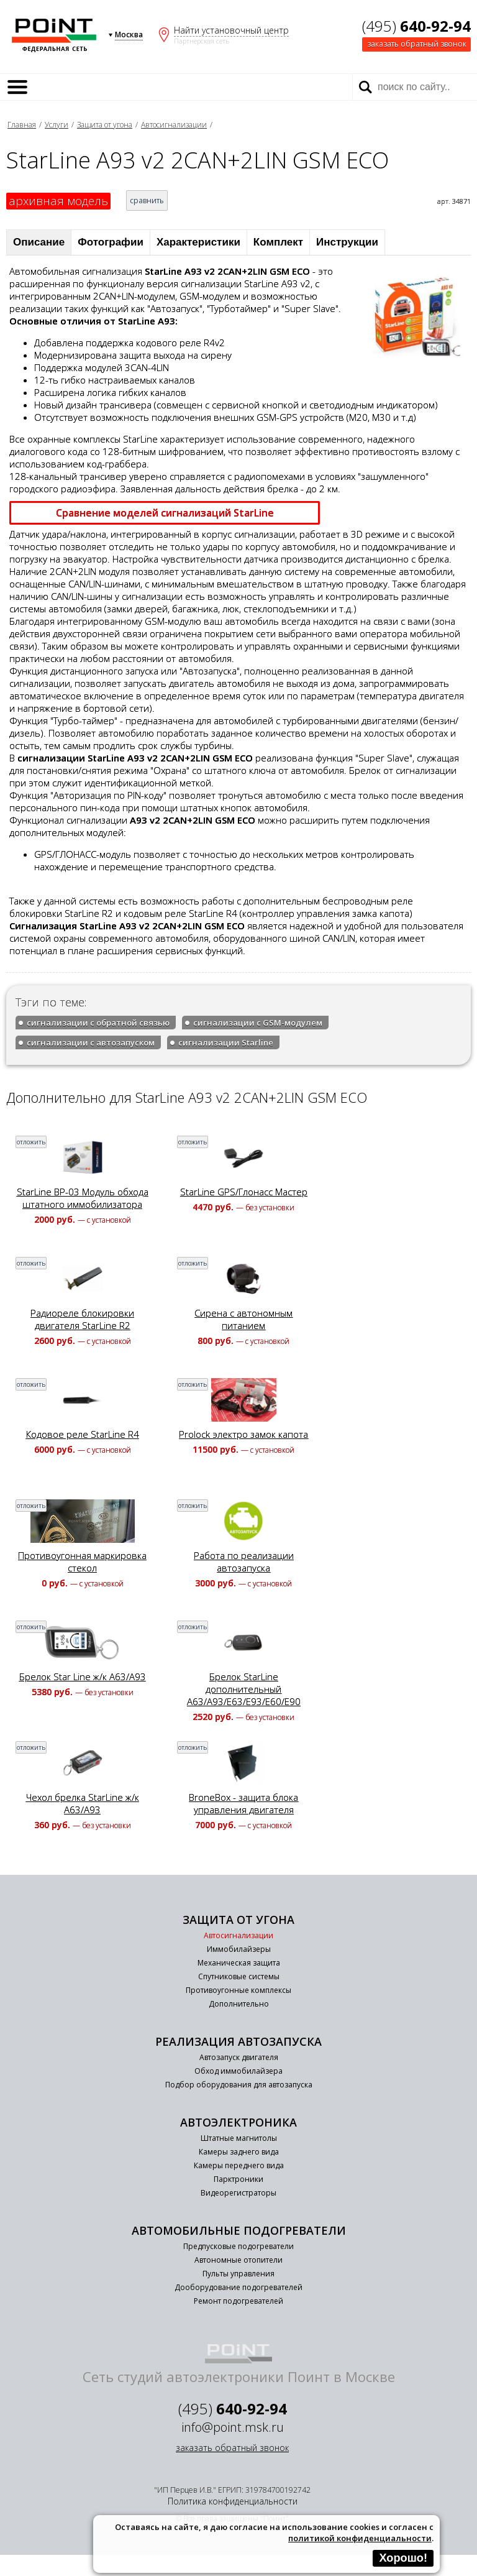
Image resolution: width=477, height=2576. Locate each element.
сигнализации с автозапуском (91, 1042)
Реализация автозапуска (238, 2041)
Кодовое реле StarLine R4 (82, 1434)
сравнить (147, 200)
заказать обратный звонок (416, 44)
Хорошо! (403, 2558)
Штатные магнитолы (239, 2138)
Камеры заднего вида (239, 2151)
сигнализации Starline (225, 1042)
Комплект (278, 242)
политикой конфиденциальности (360, 2538)
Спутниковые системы (238, 1976)
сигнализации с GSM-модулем (257, 1022)
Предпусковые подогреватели (238, 2246)
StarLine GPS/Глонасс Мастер (243, 1191)
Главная (21, 124)
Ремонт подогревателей (238, 2301)
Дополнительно (239, 2004)
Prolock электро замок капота (243, 1434)
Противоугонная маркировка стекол (82, 1561)
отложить (31, 1142)
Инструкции (347, 242)
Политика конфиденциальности (233, 2501)
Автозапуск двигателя (238, 2057)
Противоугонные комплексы (238, 1990)
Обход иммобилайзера (238, 2071)
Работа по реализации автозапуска (244, 1561)
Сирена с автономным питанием (243, 1319)
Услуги (56, 124)
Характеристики (198, 242)
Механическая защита (239, 1962)
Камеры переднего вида (239, 2165)
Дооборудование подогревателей (238, 2287)
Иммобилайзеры (239, 1949)
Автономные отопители (238, 2260)
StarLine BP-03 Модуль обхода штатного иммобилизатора (82, 1197)
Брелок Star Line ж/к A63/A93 (82, 1676)
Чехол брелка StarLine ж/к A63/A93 (82, 1803)
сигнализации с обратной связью (98, 1022)
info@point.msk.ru (232, 2427)
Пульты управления (238, 2273)
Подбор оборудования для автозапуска (238, 2084)
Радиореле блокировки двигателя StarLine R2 (82, 1319)
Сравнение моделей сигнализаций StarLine (165, 513)
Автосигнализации (174, 124)
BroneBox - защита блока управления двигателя (243, 1803)
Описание (39, 242)
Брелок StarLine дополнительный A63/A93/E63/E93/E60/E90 (244, 1689)
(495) (416, 26)
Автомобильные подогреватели (239, 2230)
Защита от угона (104, 124)
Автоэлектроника (238, 2122)
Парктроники (238, 2179)
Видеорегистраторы (238, 2192)
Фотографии (110, 242)
